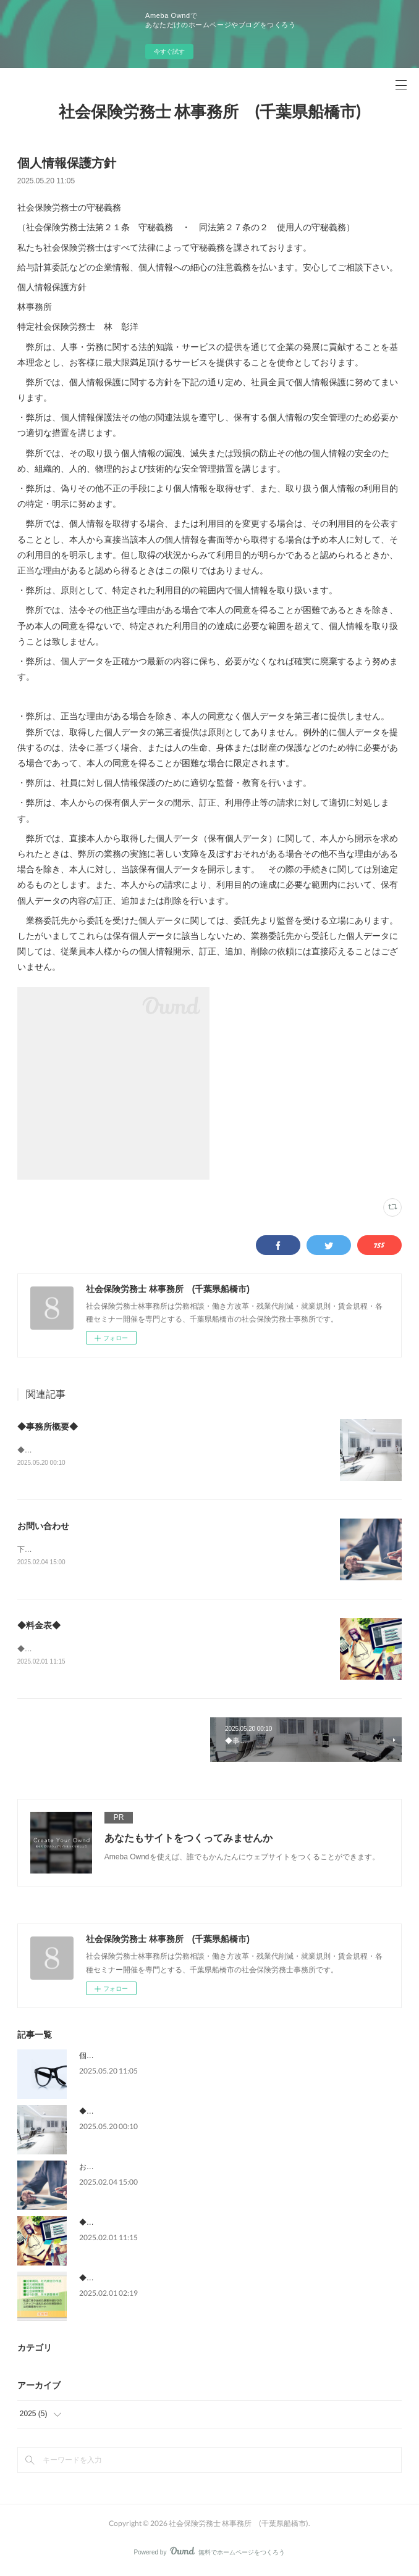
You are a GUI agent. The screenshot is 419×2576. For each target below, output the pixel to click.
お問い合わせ (43, 1527)
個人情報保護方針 (108, 2058)
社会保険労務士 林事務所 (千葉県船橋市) (210, 111)
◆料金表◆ (39, 1627)
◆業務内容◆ (101, 2280)
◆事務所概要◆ (47, 1427)
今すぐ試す (169, 51)
